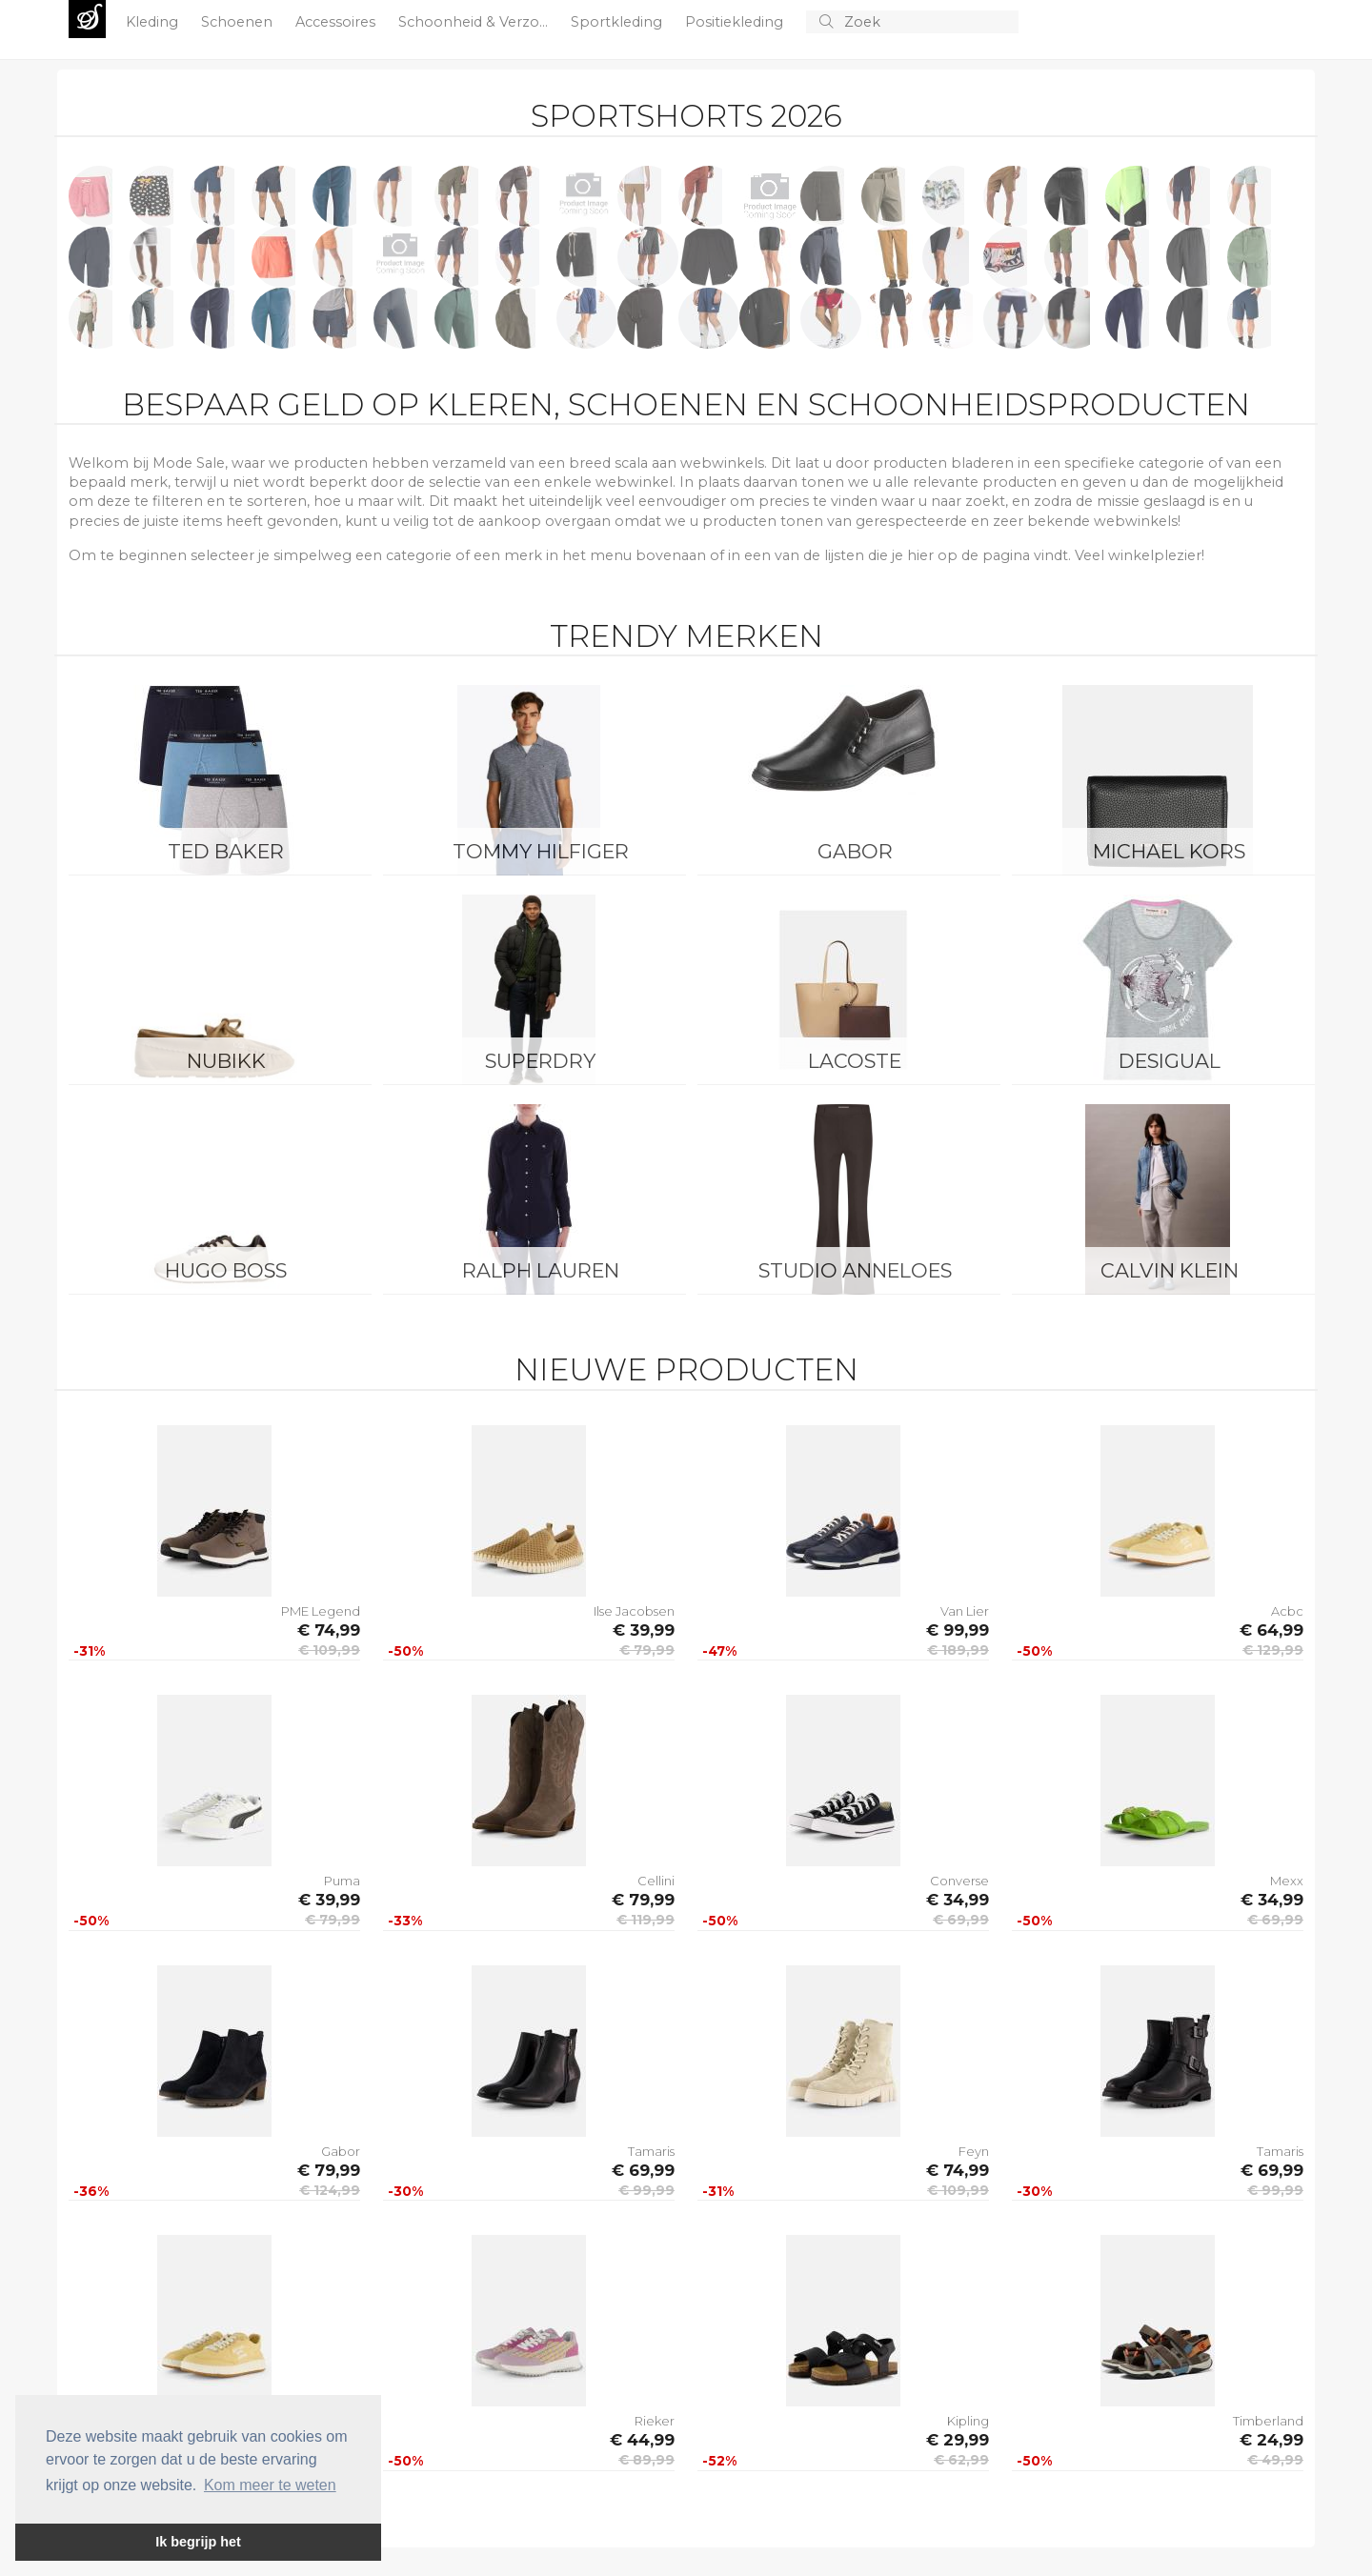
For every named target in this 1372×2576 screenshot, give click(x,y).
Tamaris (651, 2151)
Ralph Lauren (540, 1270)
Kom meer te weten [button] (270, 2485)
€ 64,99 (1271, 1630)
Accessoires (337, 21)
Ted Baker (226, 851)
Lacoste (854, 1061)
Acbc (1287, 1611)
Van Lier (964, 1611)
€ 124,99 (329, 2190)
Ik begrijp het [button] (198, 2541)
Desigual (1170, 1061)
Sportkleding (618, 21)
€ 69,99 (961, 1919)
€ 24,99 (1271, 2439)
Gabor (855, 851)
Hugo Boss (226, 1270)
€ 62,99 (961, 2459)
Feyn (973, 2151)
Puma (342, 1880)
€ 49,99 (1275, 2459)
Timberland (1268, 2420)
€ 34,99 (957, 1899)
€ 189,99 (958, 1650)
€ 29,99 (957, 2439)
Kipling (968, 2420)
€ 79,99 (647, 1650)
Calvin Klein (1169, 1270)
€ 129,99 (1272, 1650)
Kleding (154, 21)
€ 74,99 (328, 1630)
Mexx (1286, 1880)
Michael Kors (1169, 851)
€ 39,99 (644, 1630)
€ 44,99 (642, 2439)
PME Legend (320, 1611)
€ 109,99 (329, 1650)
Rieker (655, 2420)
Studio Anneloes (855, 1270)
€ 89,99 (646, 2459)
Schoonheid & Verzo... (475, 21)
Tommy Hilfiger (541, 851)
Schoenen (238, 21)
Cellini (656, 1880)
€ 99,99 (957, 1630)
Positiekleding (736, 21)
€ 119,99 (645, 1919)
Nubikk (226, 1061)
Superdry (540, 1061)
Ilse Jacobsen (634, 1611)
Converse (959, 1880)
